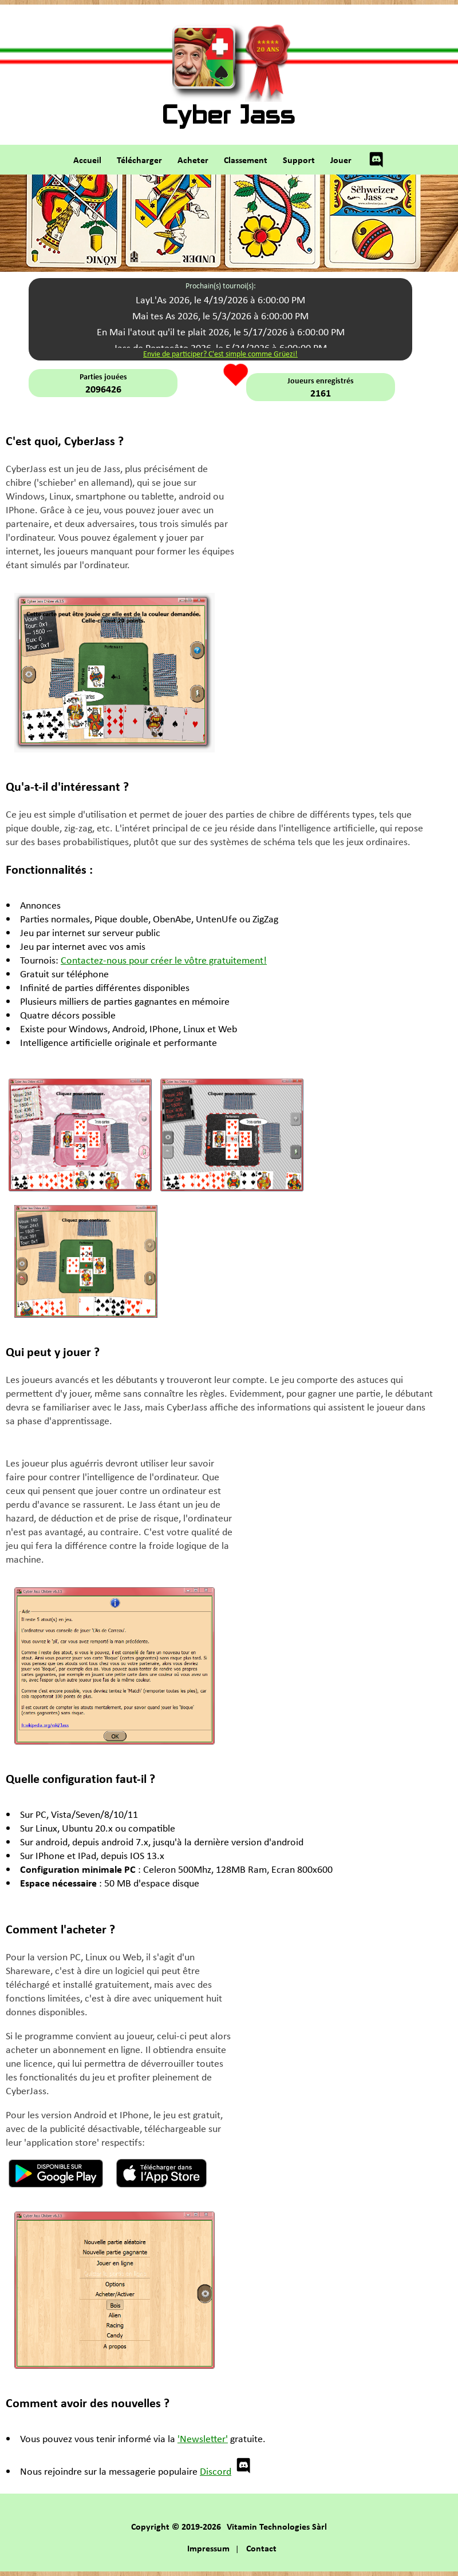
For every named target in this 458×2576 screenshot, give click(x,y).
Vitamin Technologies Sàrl (277, 2526)
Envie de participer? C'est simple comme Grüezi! (220, 353)
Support (299, 159)
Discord (226, 2471)
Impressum (208, 2548)
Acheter (192, 159)
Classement (245, 159)
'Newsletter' (202, 2438)
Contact (261, 2548)
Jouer (341, 159)
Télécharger (139, 159)
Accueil (87, 159)
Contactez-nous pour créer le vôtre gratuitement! (164, 959)
